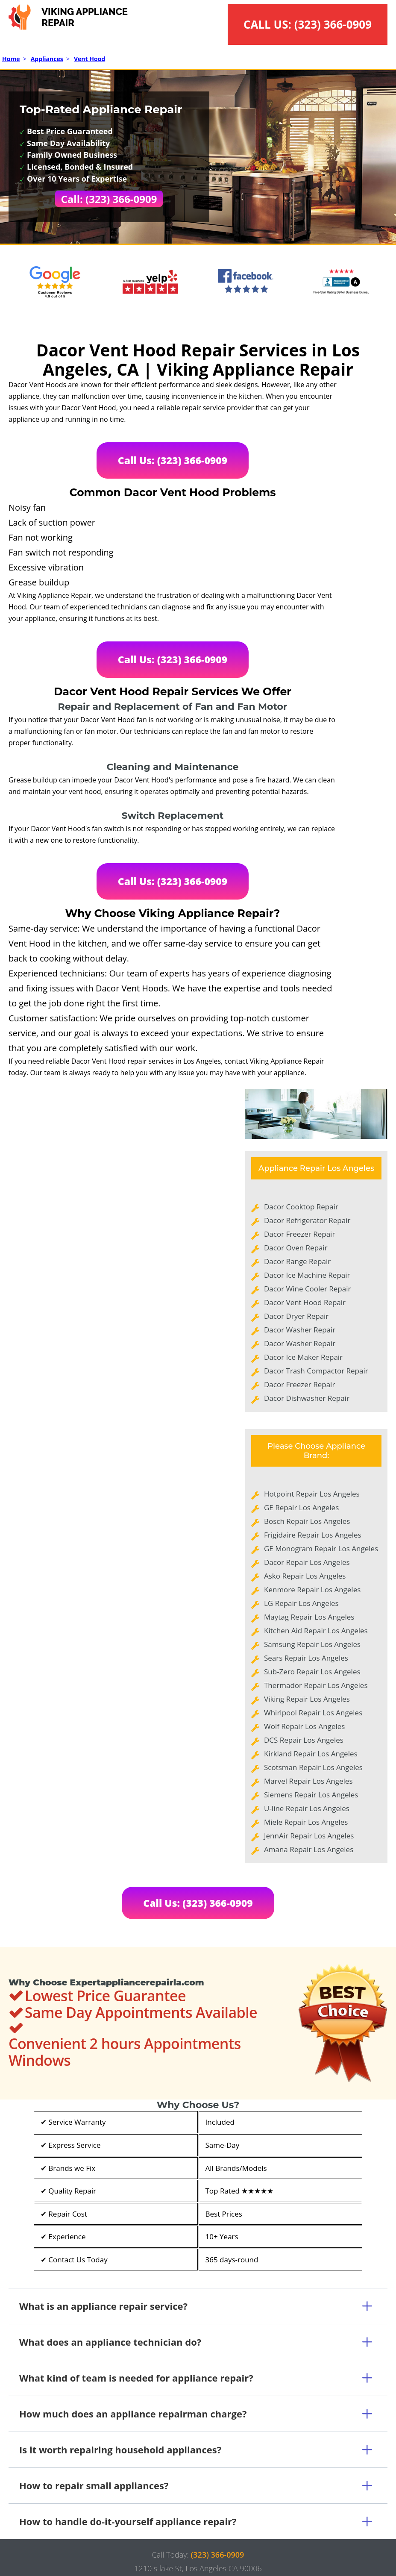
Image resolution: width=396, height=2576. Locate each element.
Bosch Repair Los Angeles (307, 1521)
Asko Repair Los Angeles (305, 1576)
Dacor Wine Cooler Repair (307, 1289)
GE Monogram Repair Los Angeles (321, 1548)
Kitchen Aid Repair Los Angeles (316, 1630)
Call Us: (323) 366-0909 (173, 460)
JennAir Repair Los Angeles (309, 1836)
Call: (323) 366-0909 (109, 199)
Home (11, 59)
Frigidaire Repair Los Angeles (312, 1535)
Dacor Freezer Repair (299, 1234)
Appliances (47, 59)
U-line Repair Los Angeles (306, 1808)
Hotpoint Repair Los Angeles (312, 1494)
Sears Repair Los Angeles (306, 1658)
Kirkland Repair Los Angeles (311, 1754)
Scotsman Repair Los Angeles (313, 1767)
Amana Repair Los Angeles (308, 1849)
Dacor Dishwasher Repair (306, 1398)
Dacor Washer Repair (299, 1330)
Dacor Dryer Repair (296, 1316)
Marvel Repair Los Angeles (308, 1781)
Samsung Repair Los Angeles (312, 1644)
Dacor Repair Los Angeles (307, 1562)
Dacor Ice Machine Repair (307, 1275)
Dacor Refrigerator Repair (307, 1220)
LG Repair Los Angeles (301, 1603)
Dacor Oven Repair (296, 1248)
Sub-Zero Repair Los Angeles (312, 1671)
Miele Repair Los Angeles (306, 1822)
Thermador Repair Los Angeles (316, 1685)
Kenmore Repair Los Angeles (312, 1589)
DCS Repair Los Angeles (303, 1740)
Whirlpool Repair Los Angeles (313, 1712)
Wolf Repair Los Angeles (304, 1726)
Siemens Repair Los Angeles (311, 1795)
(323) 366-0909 (333, 24)
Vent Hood (89, 59)
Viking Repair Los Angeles (307, 1699)
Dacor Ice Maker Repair (303, 1357)
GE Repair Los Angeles (301, 1507)
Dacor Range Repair (297, 1261)
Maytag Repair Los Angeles (309, 1617)
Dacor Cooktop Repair (301, 1207)
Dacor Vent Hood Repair (305, 1302)
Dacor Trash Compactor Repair (316, 1371)
